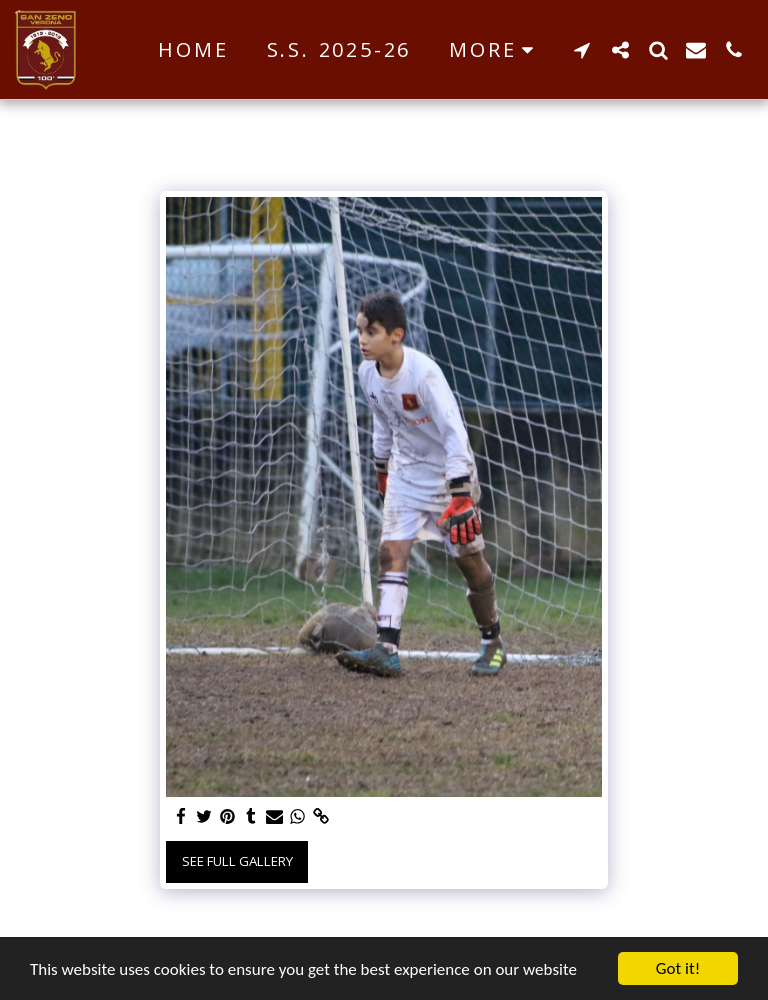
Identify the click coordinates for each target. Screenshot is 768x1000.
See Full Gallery (237, 861)
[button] (582, 49)
